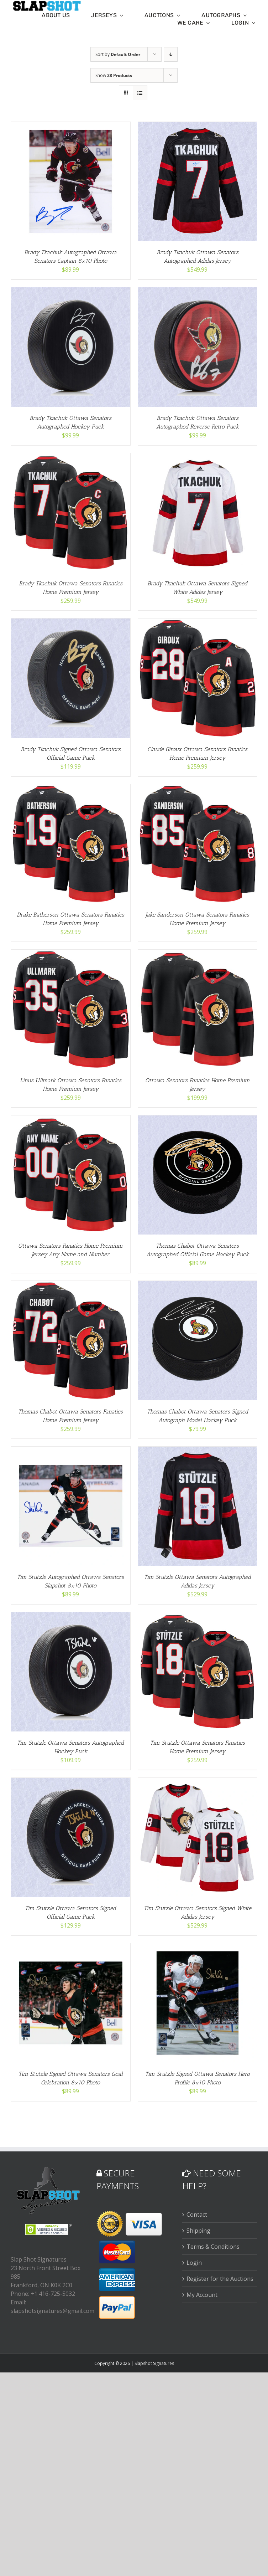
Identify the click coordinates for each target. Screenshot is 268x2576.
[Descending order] (171, 54)
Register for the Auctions (219, 2278)
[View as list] (140, 92)
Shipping (198, 2230)
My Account (201, 2294)
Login (194, 2262)
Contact (196, 2214)
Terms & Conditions (213, 2246)
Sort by (117, 54)
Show (113, 75)
